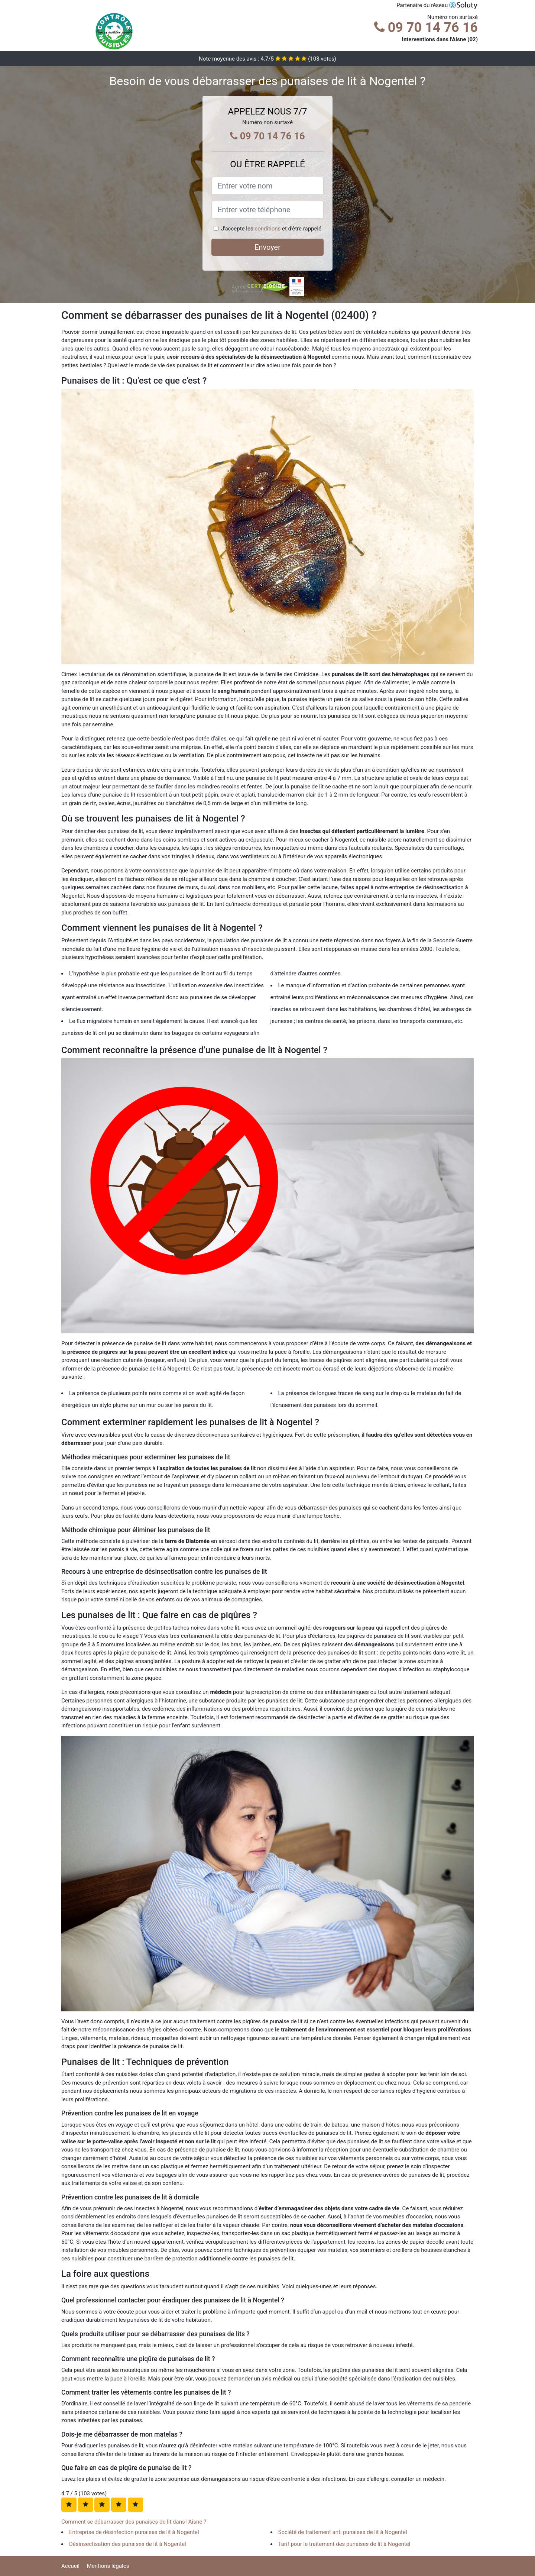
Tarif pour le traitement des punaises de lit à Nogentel (344, 2544)
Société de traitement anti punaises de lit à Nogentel (342, 2532)
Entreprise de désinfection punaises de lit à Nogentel (134, 2532)
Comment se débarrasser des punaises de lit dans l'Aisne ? (133, 2521)
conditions (267, 228)
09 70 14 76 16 (426, 27)
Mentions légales (108, 2566)
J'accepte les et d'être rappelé (271, 228)
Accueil (70, 2566)
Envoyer (267, 247)
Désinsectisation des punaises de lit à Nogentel (127, 2544)
